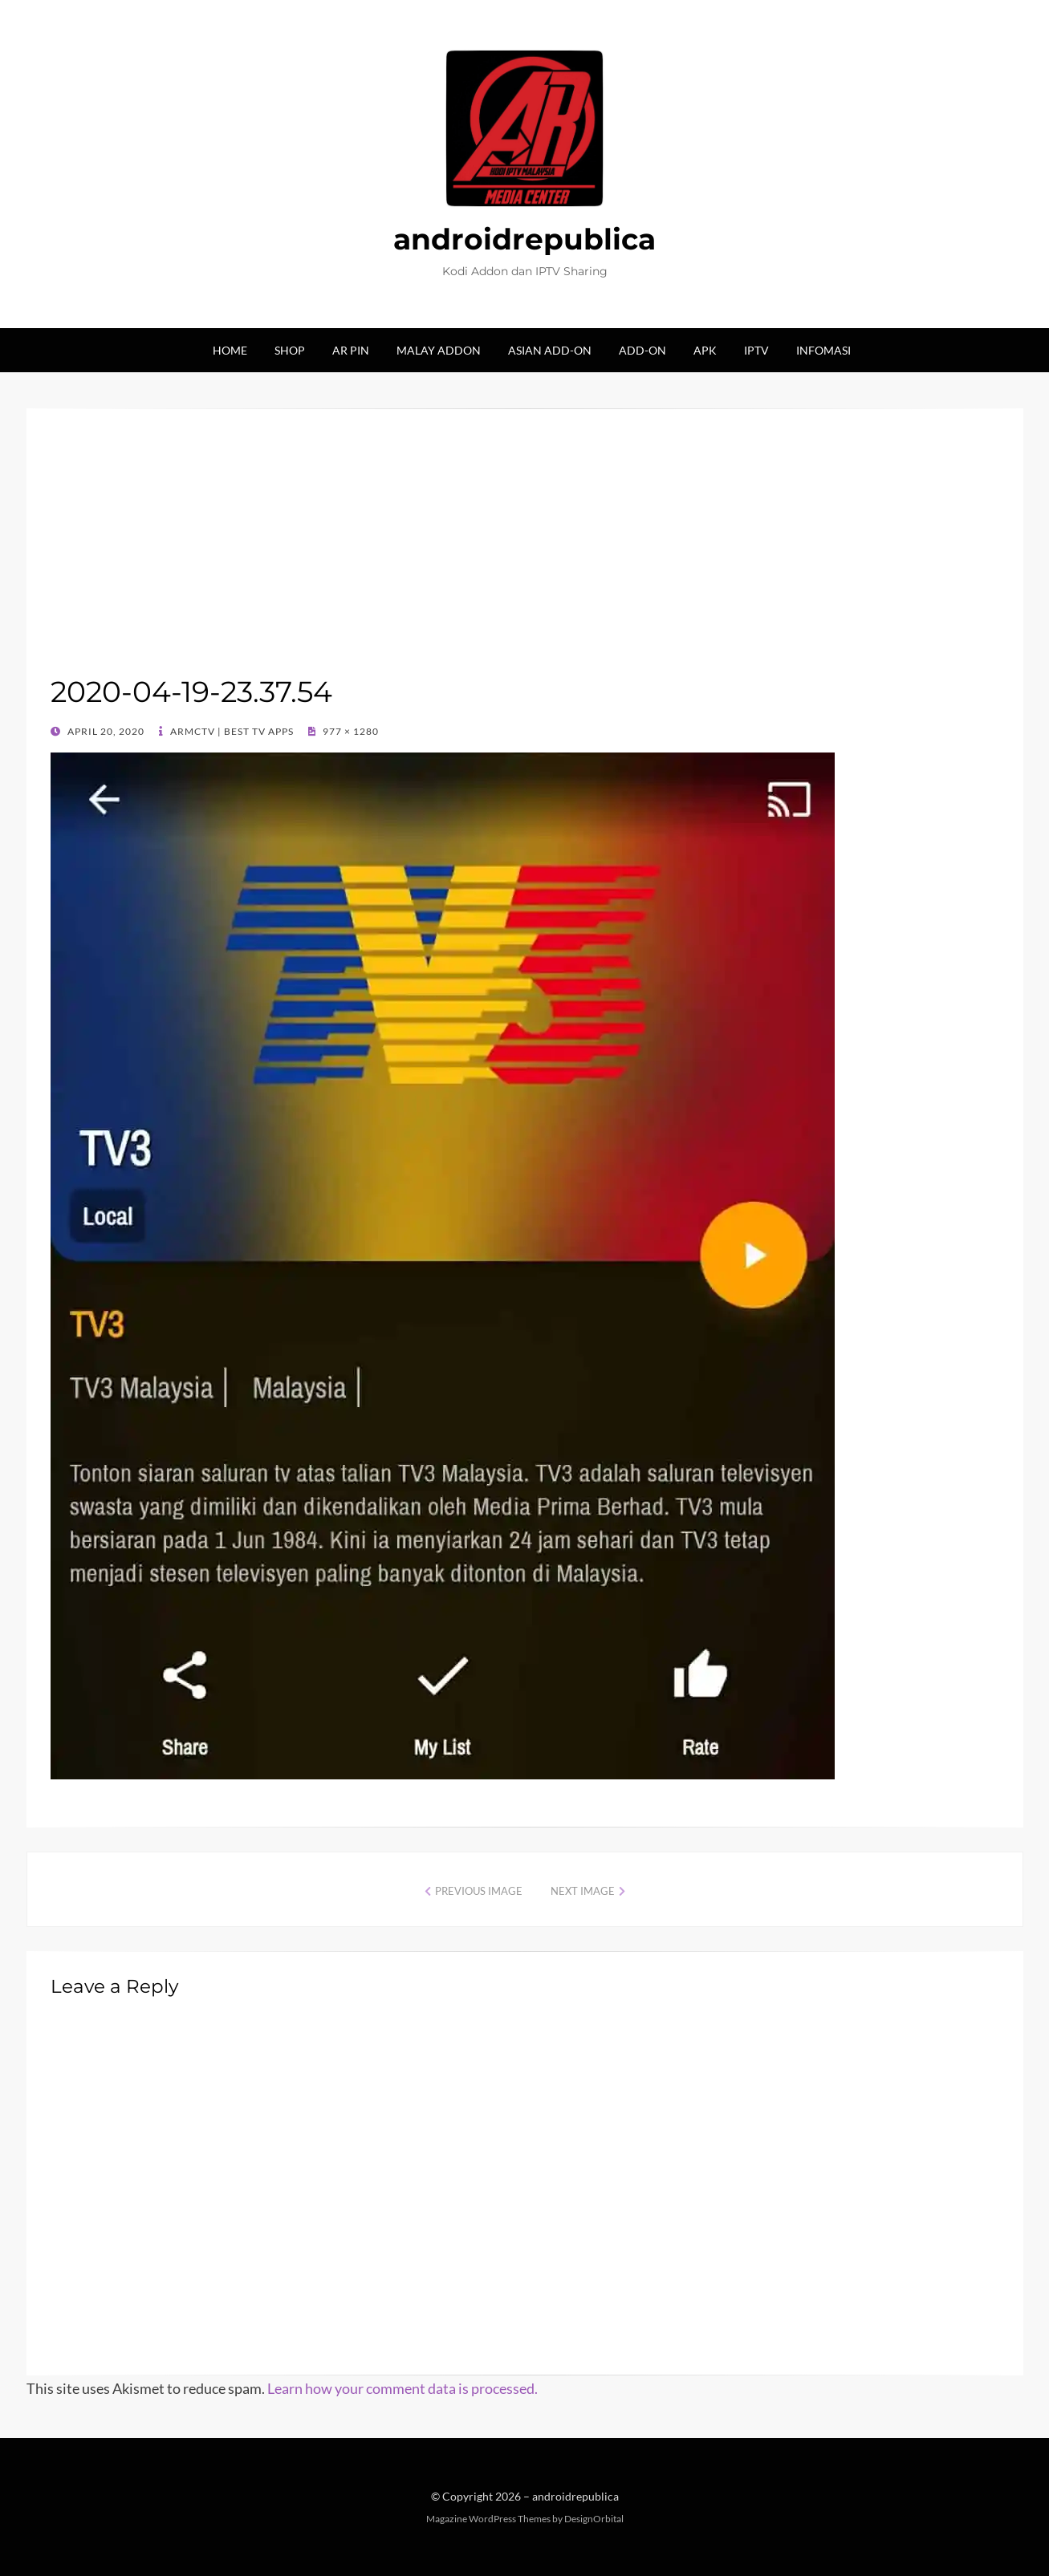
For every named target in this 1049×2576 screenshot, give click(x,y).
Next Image (583, 1890)
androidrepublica (524, 239)
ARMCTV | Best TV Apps (231, 731)
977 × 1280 (349, 731)
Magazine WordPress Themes (488, 2519)
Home (230, 350)
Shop (289, 350)
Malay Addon (438, 350)
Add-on (642, 350)
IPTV (756, 350)
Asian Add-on (550, 350)
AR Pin (350, 350)
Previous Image (478, 1890)
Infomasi (823, 350)
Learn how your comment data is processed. (402, 2388)
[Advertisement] (525, 552)
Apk (705, 350)
